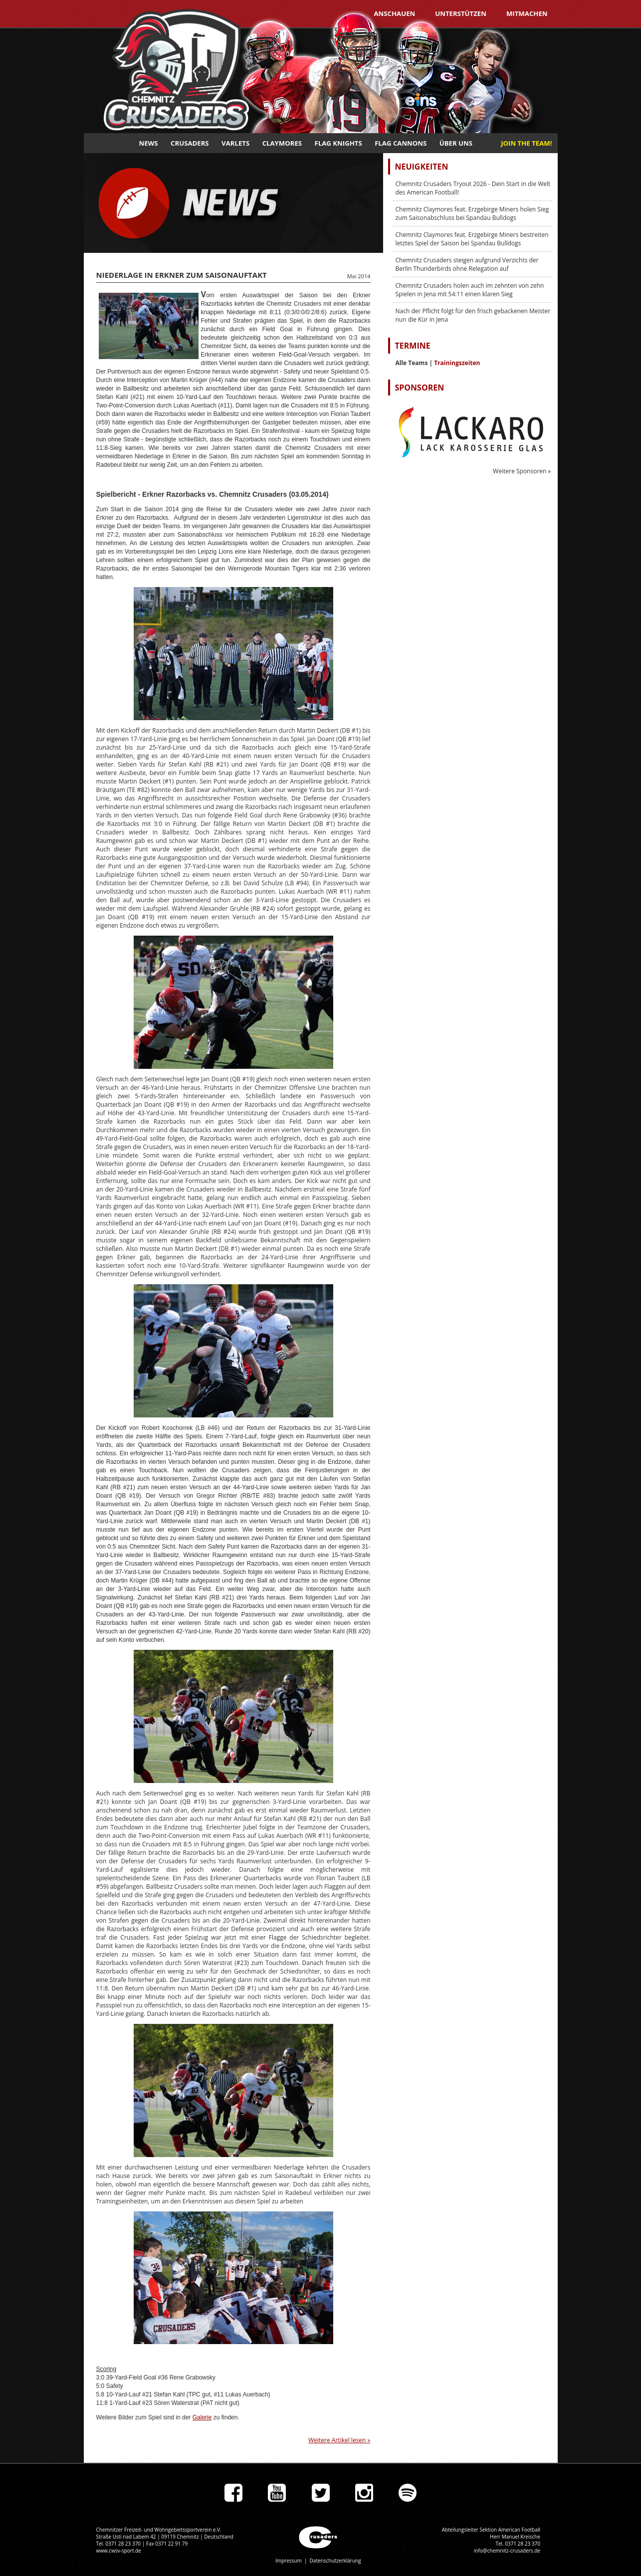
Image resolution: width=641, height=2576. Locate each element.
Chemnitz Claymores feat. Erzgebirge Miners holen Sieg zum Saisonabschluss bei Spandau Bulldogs (472, 213)
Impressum (288, 2560)
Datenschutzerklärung (335, 2560)
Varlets (235, 143)
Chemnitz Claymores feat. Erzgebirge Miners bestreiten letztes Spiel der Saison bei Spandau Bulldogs (472, 238)
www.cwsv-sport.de (118, 2550)
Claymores (282, 143)
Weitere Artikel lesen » (339, 2440)
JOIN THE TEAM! (526, 143)
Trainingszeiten (457, 363)
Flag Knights (338, 143)
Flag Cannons (401, 143)
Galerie (202, 2417)
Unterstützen (460, 13)
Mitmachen (527, 13)
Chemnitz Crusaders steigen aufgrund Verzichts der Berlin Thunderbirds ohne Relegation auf (467, 264)
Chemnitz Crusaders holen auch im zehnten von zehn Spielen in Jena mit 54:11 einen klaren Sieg (470, 289)
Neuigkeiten (421, 166)
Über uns (455, 143)
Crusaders (190, 143)
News (148, 143)
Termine (412, 345)
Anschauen (394, 13)
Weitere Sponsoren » (522, 471)
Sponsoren (419, 387)
